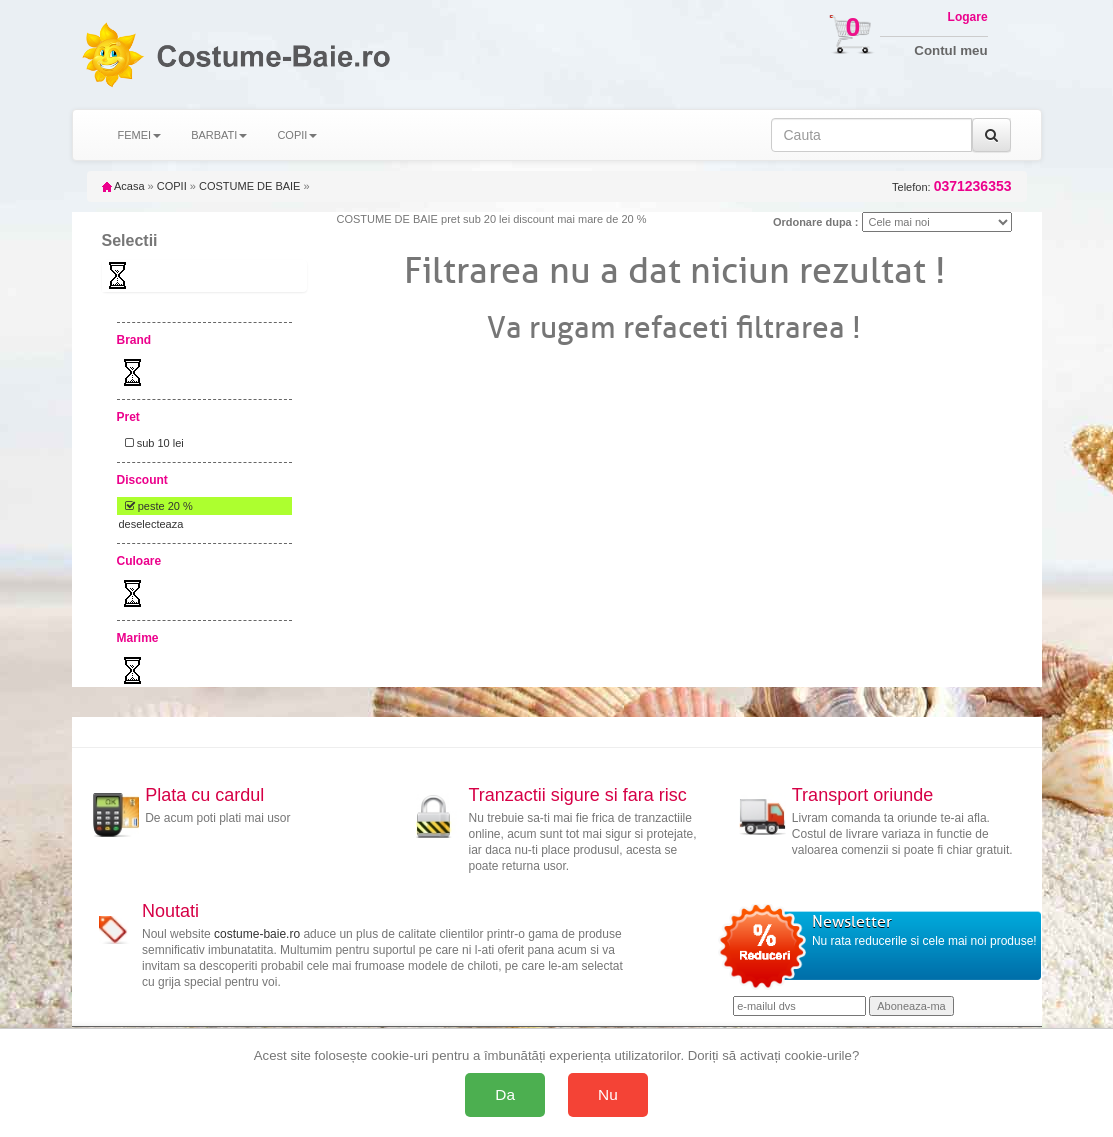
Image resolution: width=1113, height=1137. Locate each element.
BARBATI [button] (219, 135)
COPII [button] (297, 135)
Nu (608, 1094)
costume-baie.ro (257, 934)
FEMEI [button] (140, 135)
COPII (172, 186)
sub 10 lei (151, 443)
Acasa (123, 186)
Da (505, 1094)
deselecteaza (151, 524)
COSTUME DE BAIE (249, 186)
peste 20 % (156, 506)
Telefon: (951, 186)
